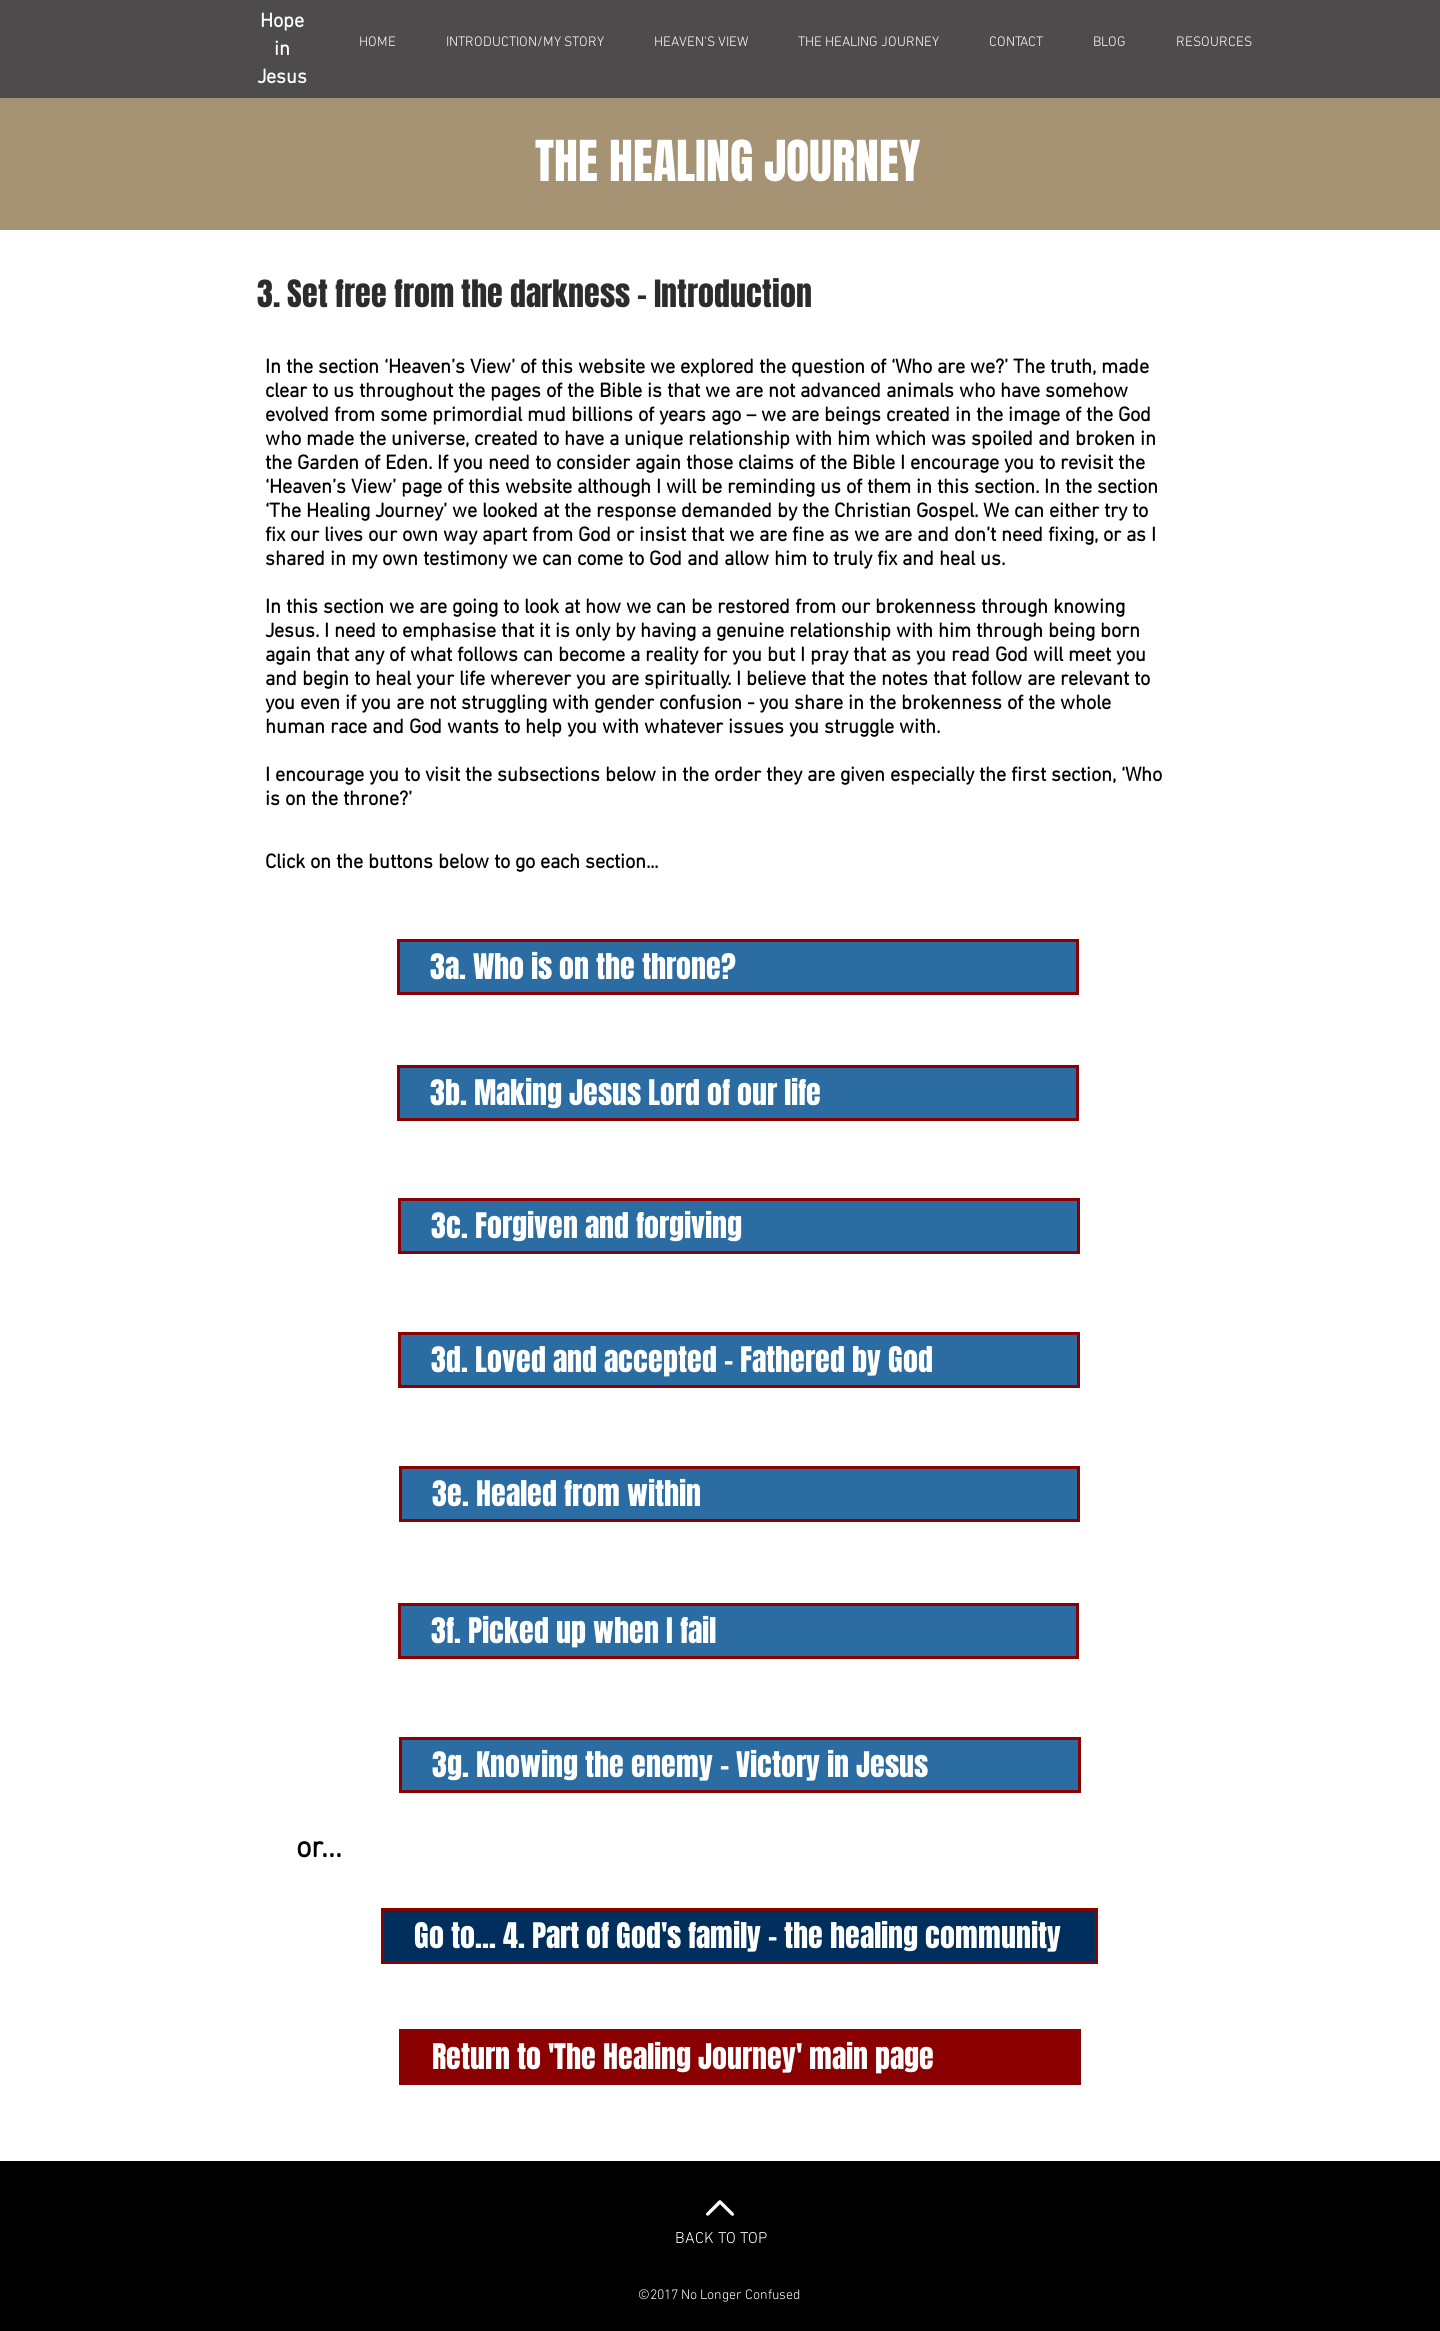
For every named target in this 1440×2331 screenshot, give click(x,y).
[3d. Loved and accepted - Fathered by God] (739, 1360)
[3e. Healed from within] (739, 1494)
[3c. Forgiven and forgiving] (739, 1226)
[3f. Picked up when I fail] (738, 1631)
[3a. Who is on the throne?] (738, 967)
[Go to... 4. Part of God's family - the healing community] (739, 1936)
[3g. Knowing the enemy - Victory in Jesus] (740, 1765)
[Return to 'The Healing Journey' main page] (740, 2057)
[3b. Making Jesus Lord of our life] (738, 1093)
